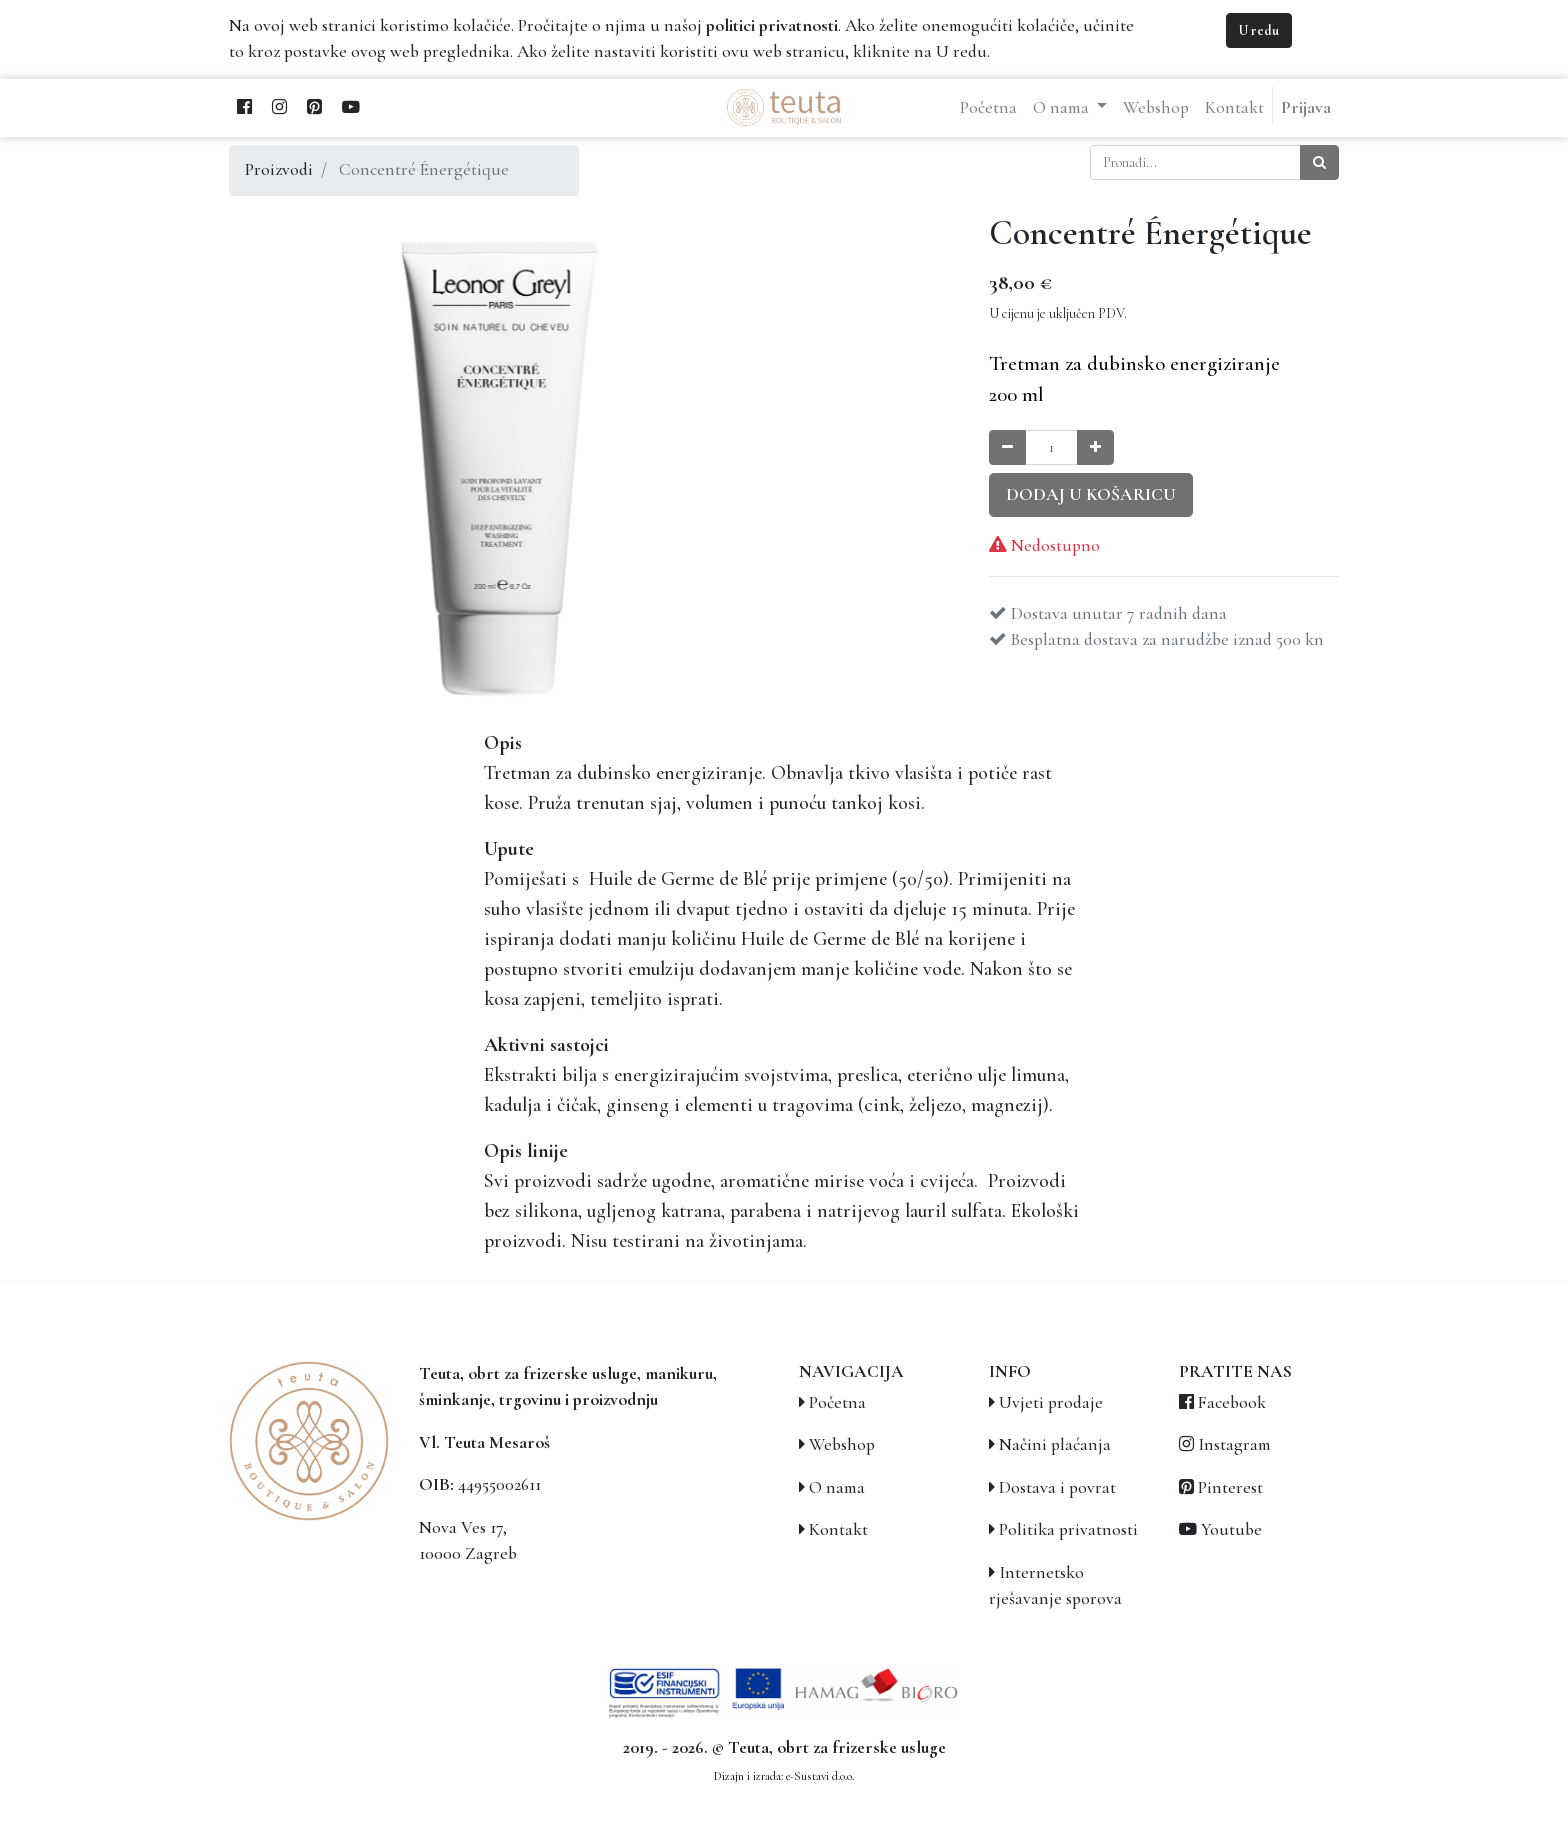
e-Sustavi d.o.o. (820, 1776)
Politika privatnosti (1068, 1529)
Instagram (1234, 1444)
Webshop (842, 1444)
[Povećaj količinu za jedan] (1095, 447)
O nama (837, 1487)
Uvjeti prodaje (1051, 1402)
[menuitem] (988, 108)
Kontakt (838, 1529)
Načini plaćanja (1055, 1444)
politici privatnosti (772, 25)
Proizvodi (279, 169)
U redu (1259, 30)
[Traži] (1319, 162)
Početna (837, 1402)
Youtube (1231, 1529)
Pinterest (1230, 1487)
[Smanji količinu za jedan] (1007, 447)
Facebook (1232, 1402)
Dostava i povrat (1057, 1487)
